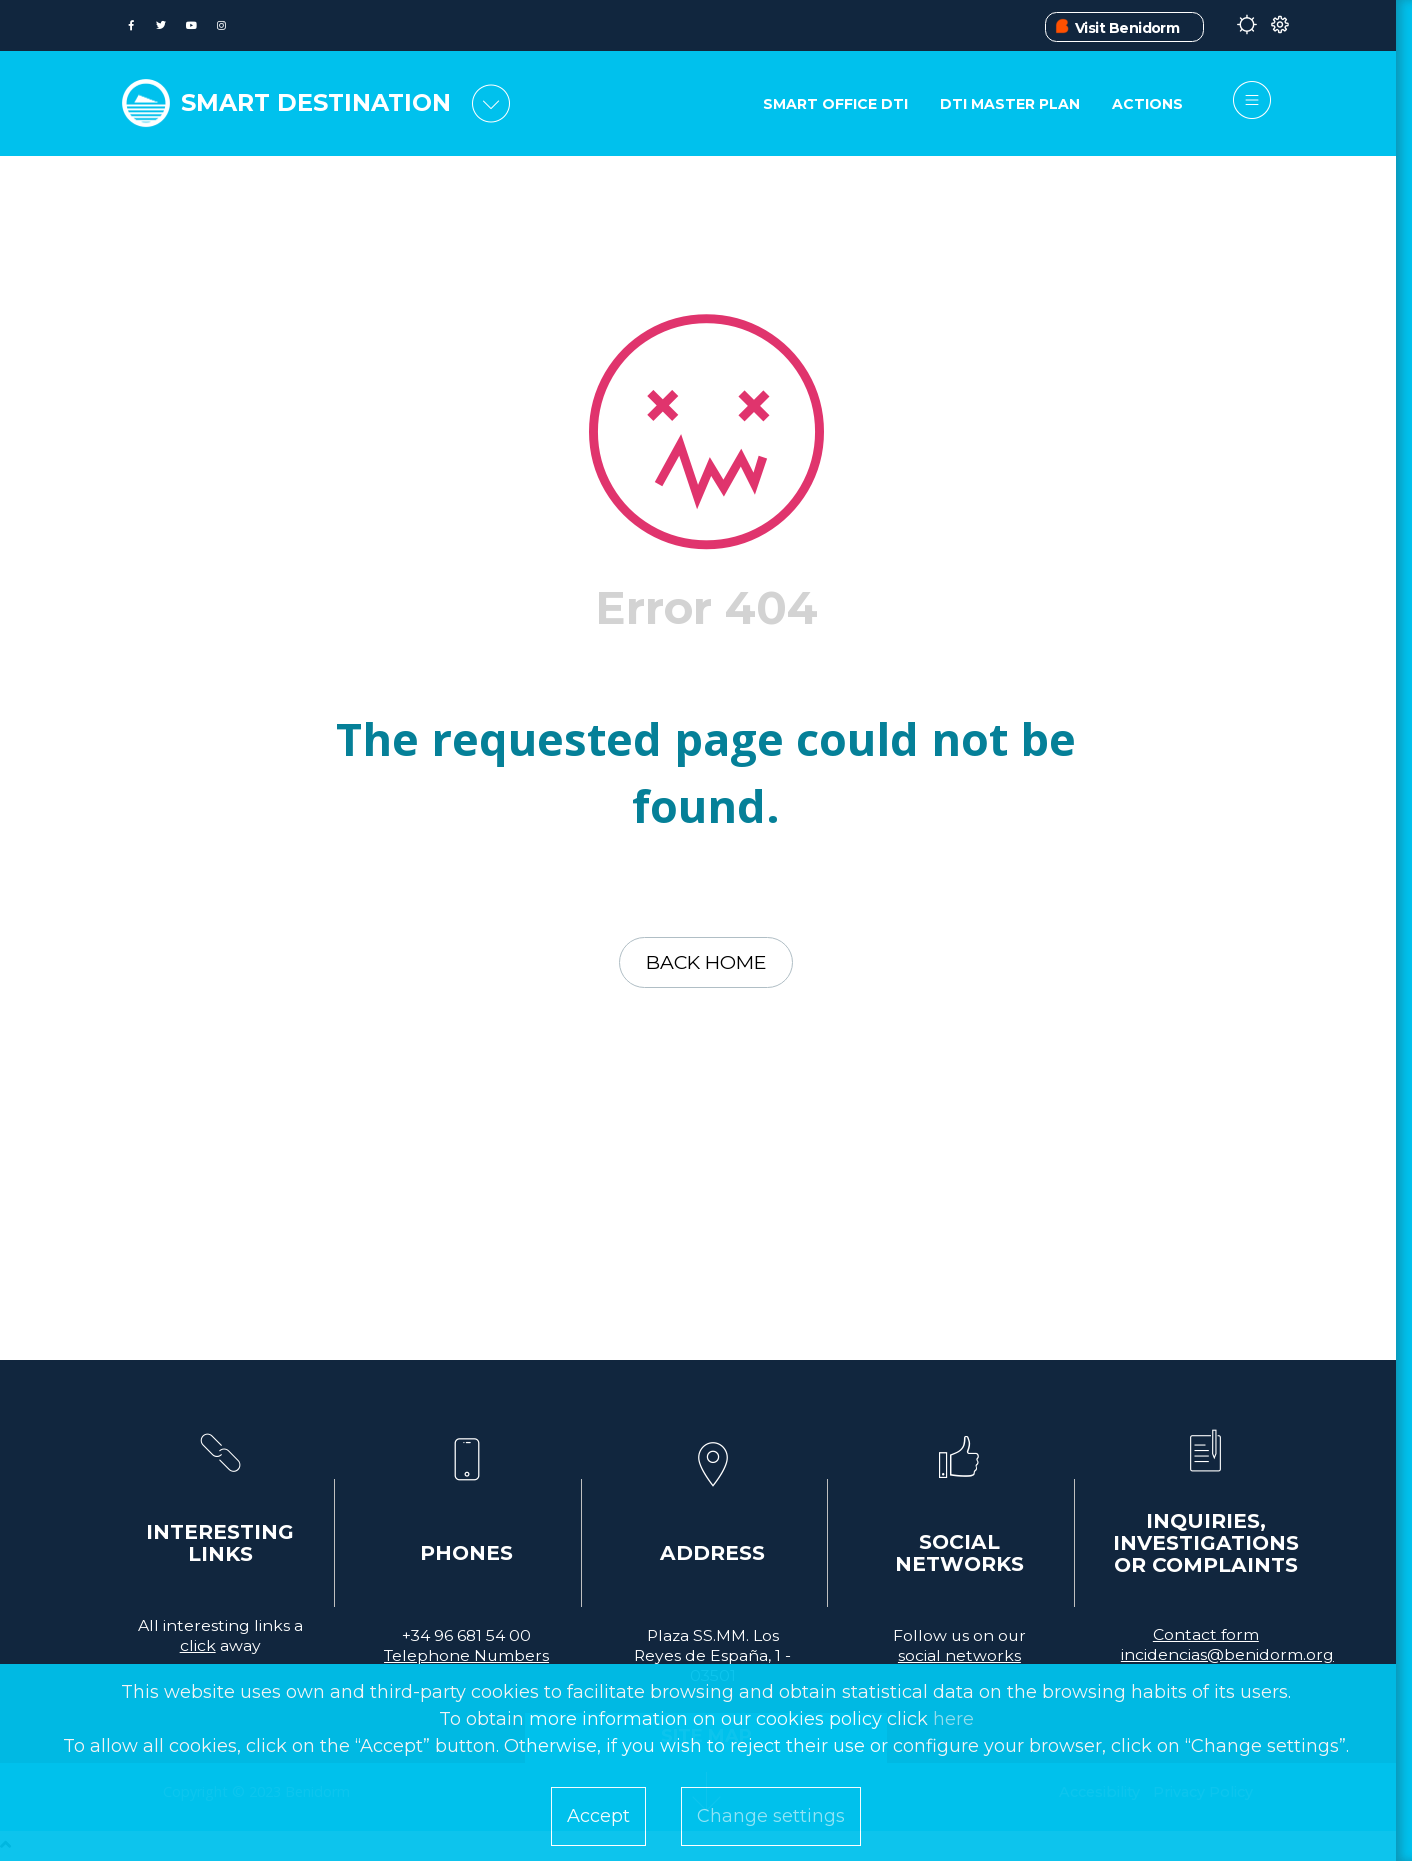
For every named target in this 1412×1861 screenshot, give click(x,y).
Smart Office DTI (833, 105)
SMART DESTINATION (322, 102)
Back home (706, 964)
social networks (959, 1658)
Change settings (771, 1816)
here (953, 1719)
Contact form (1206, 1637)
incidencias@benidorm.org (1227, 1657)
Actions (1147, 105)
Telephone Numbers (466, 1658)
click (198, 1648)
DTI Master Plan (1009, 105)
